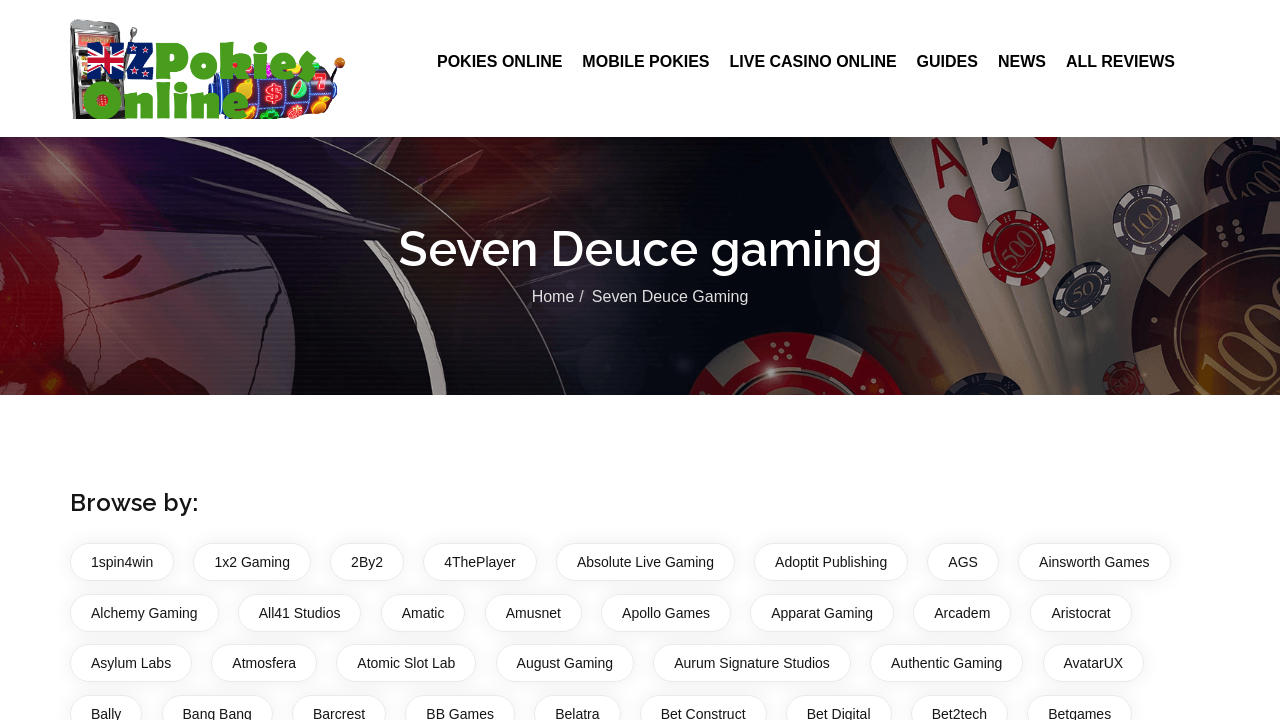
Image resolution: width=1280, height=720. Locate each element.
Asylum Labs (131, 663)
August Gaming (565, 663)
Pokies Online (499, 61)
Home (553, 296)
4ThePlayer (480, 562)
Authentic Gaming (946, 663)
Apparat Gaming (822, 613)
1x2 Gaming (251, 562)
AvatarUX (1094, 663)
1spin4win (122, 562)
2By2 (367, 562)
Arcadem (962, 613)
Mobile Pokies (645, 61)
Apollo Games (666, 613)
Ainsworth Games (1094, 562)
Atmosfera (264, 663)
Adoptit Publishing (831, 562)
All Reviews (1120, 61)
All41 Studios (300, 613)
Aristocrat (1080, 613)
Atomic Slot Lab (406, 663)
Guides (947, 61)
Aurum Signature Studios (752, 663)
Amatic (423, 613)
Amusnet (533, 613)
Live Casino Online (812, 61)
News (1022, 61)
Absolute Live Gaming (645, 562)
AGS (963, 562)
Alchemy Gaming (144, 613)
